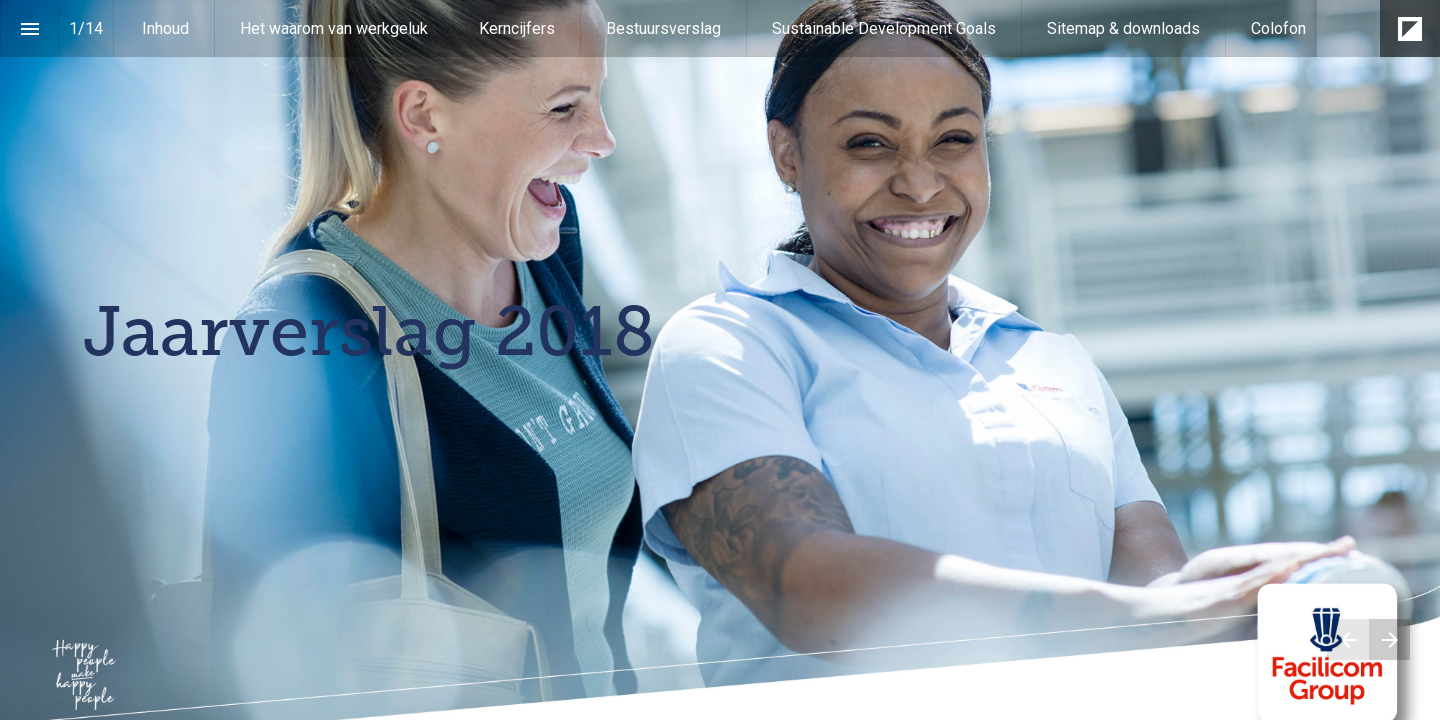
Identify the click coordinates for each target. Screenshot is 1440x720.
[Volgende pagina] (1389, 639)
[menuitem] (165, 28)
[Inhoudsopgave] (29, 28)
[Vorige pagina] (1348, 639)
